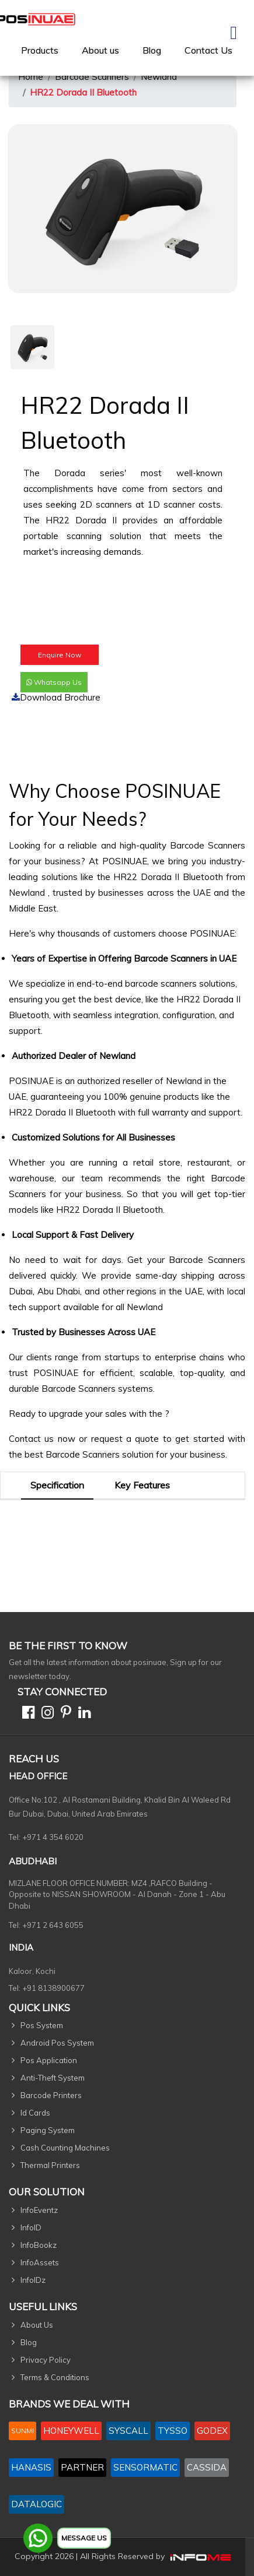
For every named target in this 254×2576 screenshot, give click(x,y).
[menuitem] (39, 50)
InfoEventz (39, 2210)
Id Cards (35, 2112)
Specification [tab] (57, 1485)
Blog (151, 50)
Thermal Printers (50, 2165)
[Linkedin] (82, 1714)
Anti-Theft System (52, 2077)
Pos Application (48, 2060)
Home (30, 76)
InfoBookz (38, 2245)
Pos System (41, 2025)
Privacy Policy (45, 2359)
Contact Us (208, 50)
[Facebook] (26, 1714)
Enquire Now (59, 654)
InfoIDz (33, 2280)
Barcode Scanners (92, 76)
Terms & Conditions (54, 2377)
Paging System (47, 2130)
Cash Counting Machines (65, 2147)
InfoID (30, 2227)
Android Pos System (57, 2042)
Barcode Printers (51, 2095)
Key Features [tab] (142, 1485)
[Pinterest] (63, 1714)
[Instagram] (45, 1714)
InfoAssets (39, 2262)
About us (100, 50)
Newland (159, 76)
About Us (36, 2324)
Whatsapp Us (54, 682)
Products (39, 50)
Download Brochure (56, 697)
